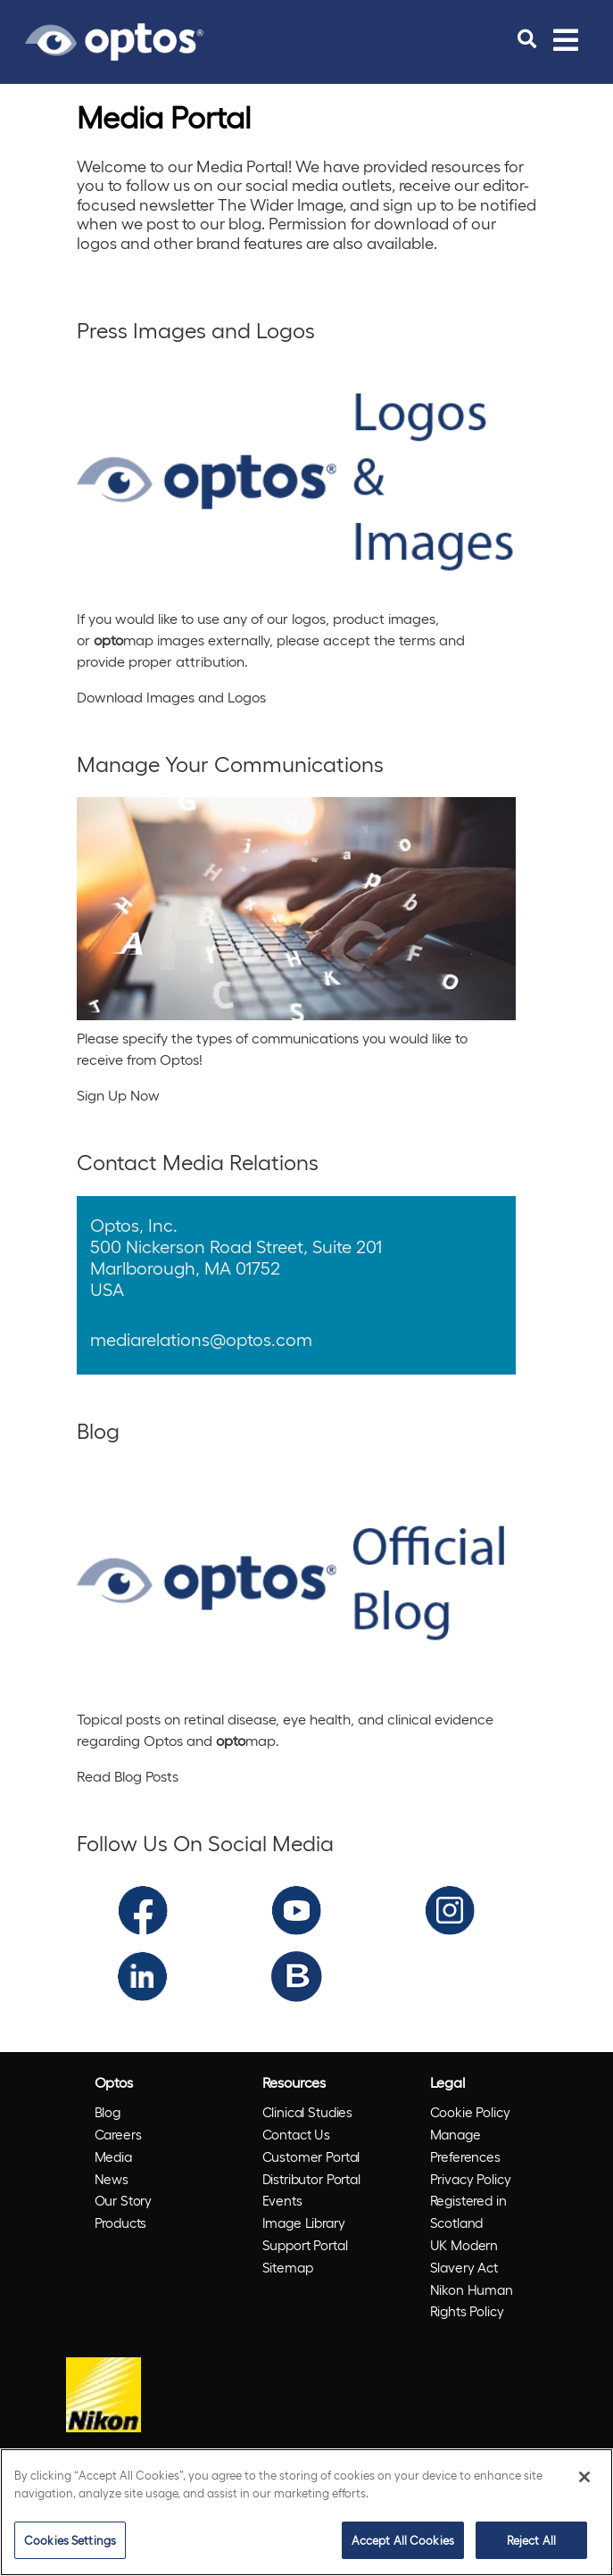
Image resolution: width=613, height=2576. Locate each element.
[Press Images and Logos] (296, 481)
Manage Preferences (465, 2145)
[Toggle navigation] (566, 39)
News (111, 2179)
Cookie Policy (470, 2112)
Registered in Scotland (468, 2211)
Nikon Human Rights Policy (471, 2300)
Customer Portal (311, 2156)
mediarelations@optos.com (201, 1339)
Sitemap (287, 2267)
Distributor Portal (311, 2179)
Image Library (303, 2223)
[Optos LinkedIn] (142, 1973)
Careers (118, 2134)
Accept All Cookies (403, 2540)
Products (121, 2223)
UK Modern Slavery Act (464, 2256)
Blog (107, 2112)
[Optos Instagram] (450, 1907)
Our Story (124, 2200)
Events (282, 2200)
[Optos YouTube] (296, 1907)
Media (113, 2156)
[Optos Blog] (296, 1973)
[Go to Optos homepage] (114, 39)
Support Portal (305, 2245)
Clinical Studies (307, 2112)
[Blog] (296, 1583)
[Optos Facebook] (143, 1907)
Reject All (531, 2540)
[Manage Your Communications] (296, 908)
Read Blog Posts (127, 1775)
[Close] (584, 2477)
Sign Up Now (118, 1094)
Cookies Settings (70, 2540)
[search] (527, 39)
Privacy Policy (470, 2179)
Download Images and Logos (171, 696)
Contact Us (296, 2134)
